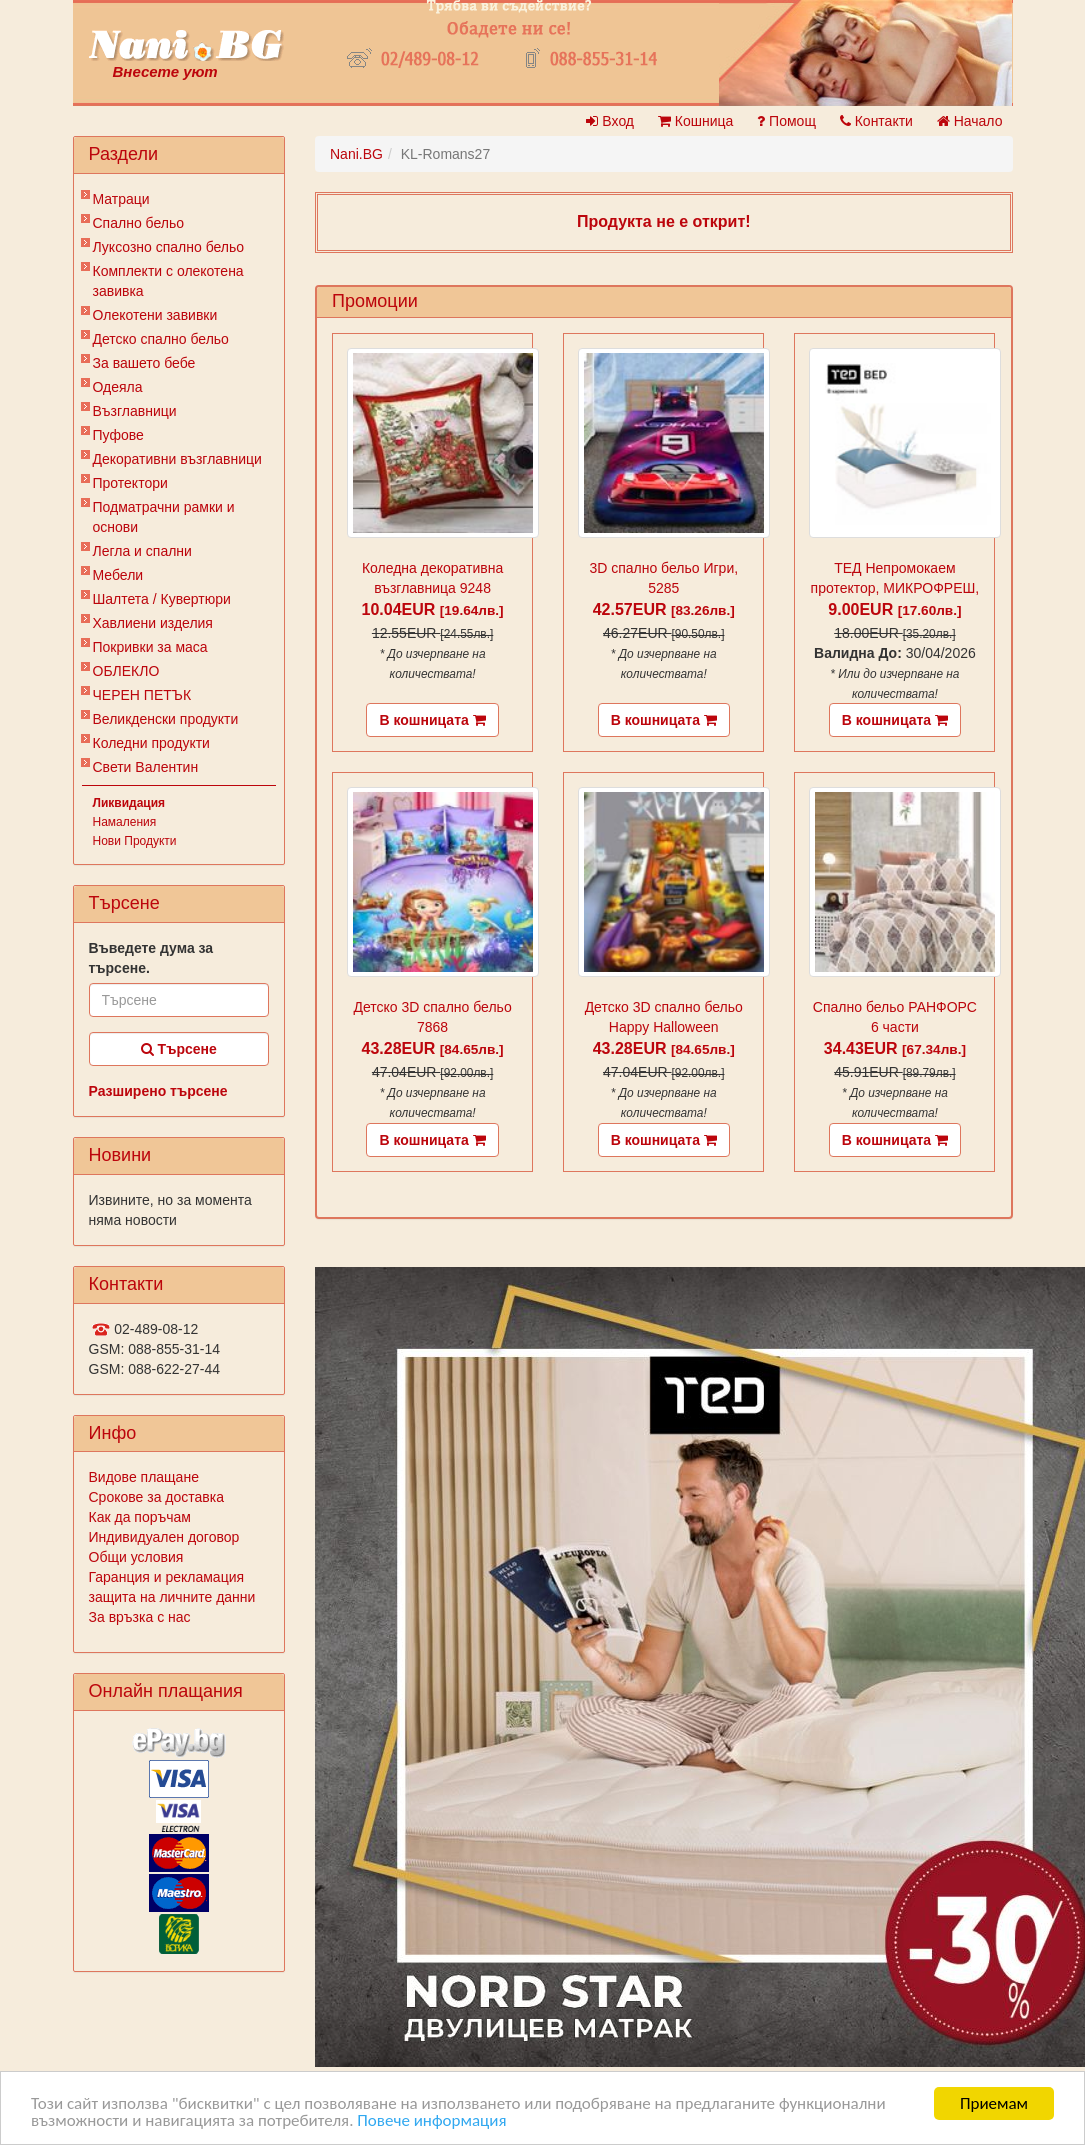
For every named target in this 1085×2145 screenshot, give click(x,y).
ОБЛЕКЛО (126, 671)
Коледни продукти (151, 743)
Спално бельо (139, 223)
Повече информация (431, 2120)
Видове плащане (144, 1477)
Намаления (125, 822)
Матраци (121, 199)
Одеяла (118, 387)
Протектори (130, 483)
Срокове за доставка (156, 1497)
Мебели (118, 575)
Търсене (179, 1049)
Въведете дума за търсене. (151, 958)
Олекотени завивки (155, 315)
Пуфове (118, 435)
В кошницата (432, 720)
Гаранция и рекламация (167, 1577)
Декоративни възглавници (177, 459)
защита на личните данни (172, 1597)
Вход (610, 121)
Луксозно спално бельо (169, 247)
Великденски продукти (166, 719)
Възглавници (135, 411)
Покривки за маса (150, 647)
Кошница (695, 121)
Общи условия (136, 1557)
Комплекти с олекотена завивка (168, 281)
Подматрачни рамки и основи (164, 517)
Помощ (786, 121)
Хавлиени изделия (153, 623)
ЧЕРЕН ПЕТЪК (142, 695)
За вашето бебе (144, 363)
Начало (970, 121)
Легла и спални (142, 551)
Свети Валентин (146, 767)
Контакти (876, 121)
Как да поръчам (140, 1517)
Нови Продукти (135, 841)
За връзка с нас (140, 1617)
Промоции (375, 301)
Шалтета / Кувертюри (162, 599)
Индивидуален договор (164, 1537)
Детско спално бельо (161, 339)
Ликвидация (129, 803)
